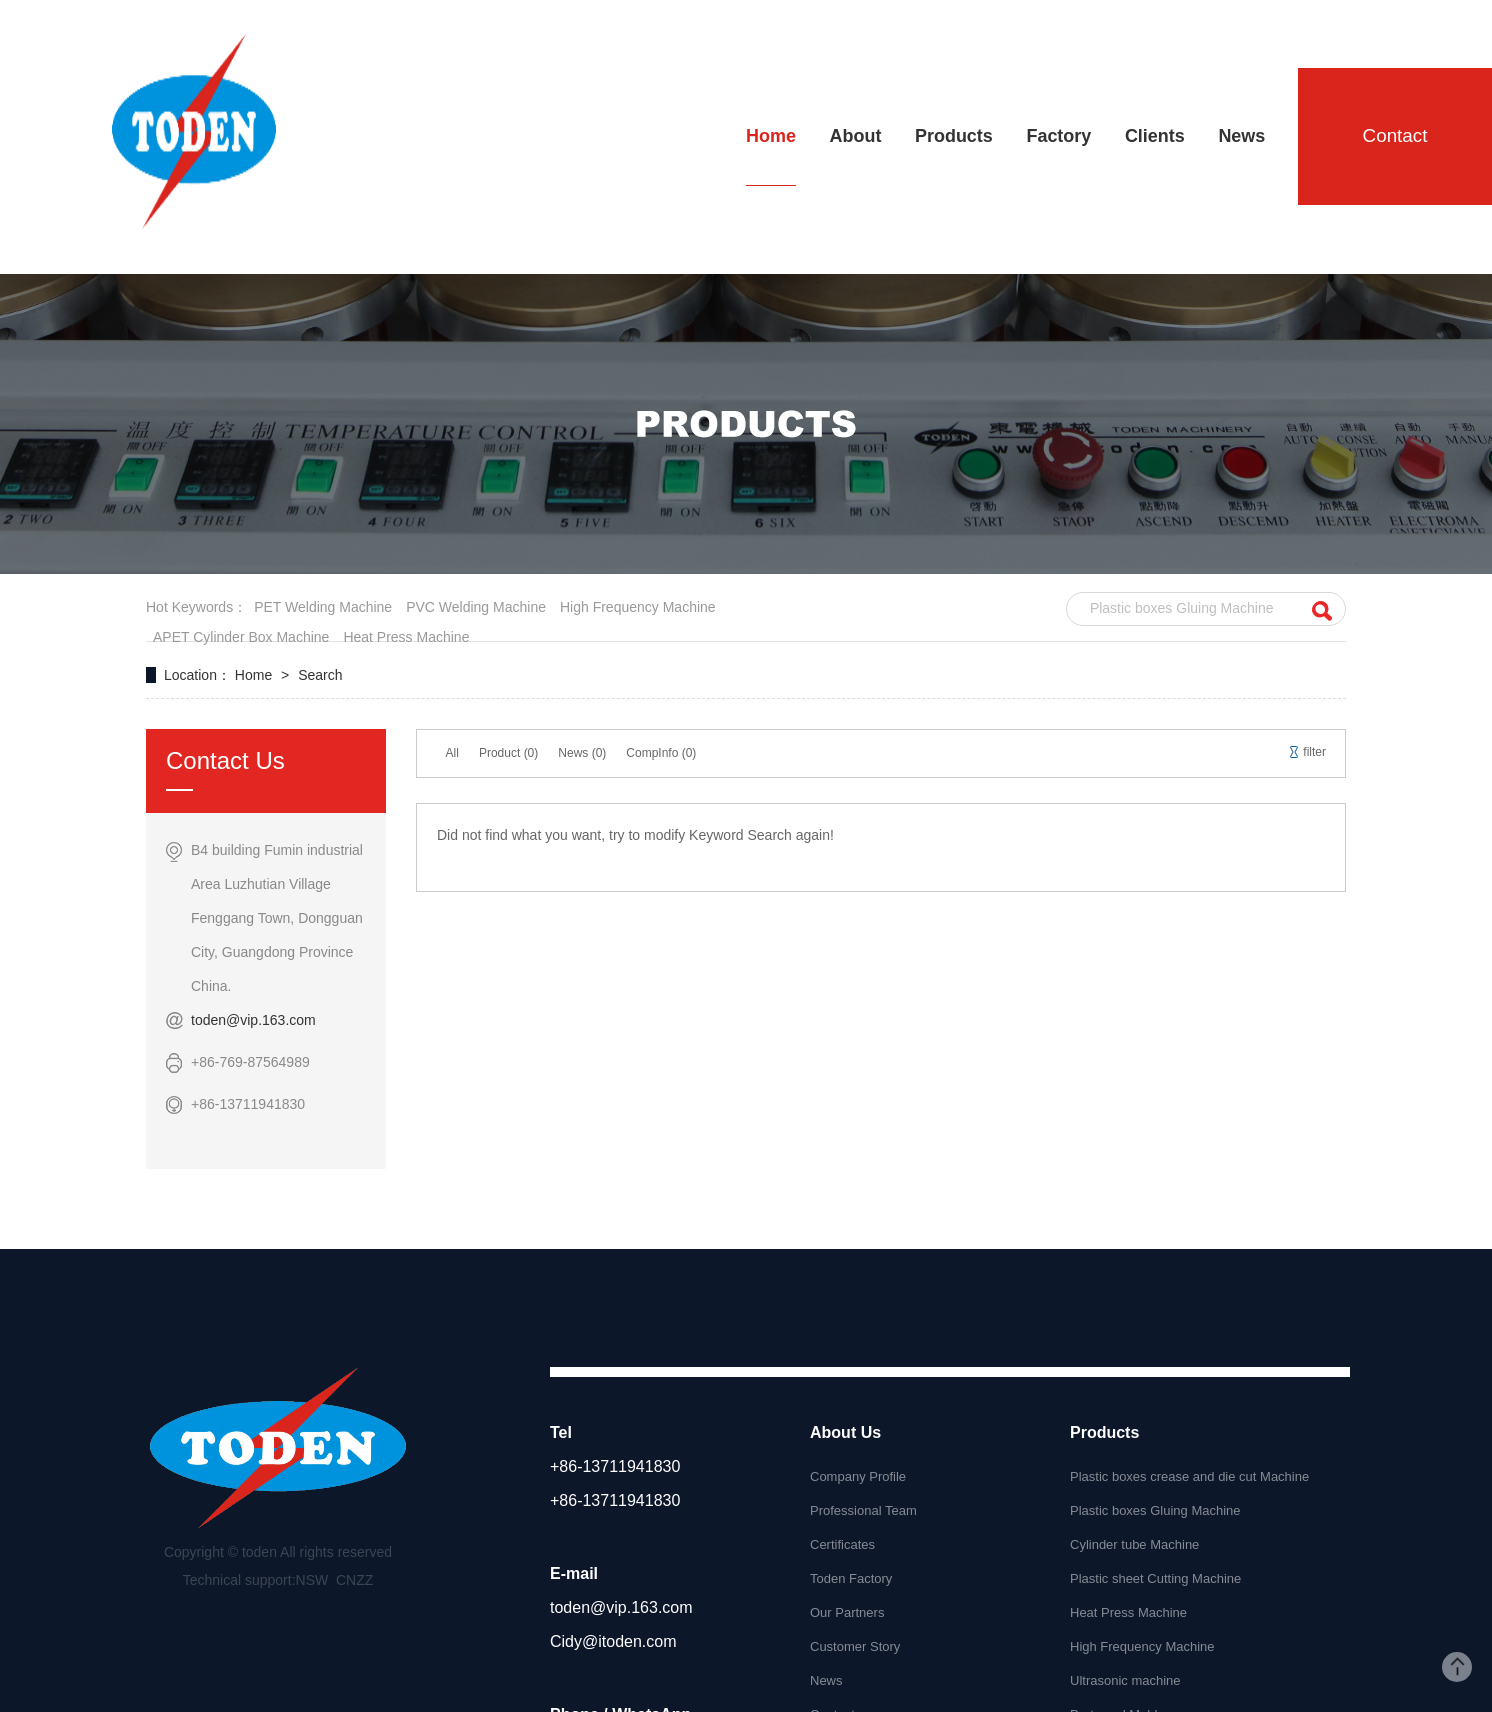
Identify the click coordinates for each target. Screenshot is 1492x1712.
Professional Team (863, 1510)
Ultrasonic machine (1125, 1680)
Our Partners (847, 1612)
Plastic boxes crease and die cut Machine (1189, 1476)
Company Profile (858, 1476)
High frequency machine (638, 607)
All (452, 753)
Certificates (842, 1544)
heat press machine (406, 637)
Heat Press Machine (1128, 1612)
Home (255, 675)
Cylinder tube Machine (1134, 1544)
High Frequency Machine (1142, 1646)
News (826, 1680)
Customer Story (855, 1646)
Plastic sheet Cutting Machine (1155, 1578)
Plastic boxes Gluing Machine (1155, 1510)
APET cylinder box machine (241, 637)
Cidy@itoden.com (613, 1641)
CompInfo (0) (661, 753)
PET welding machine (323, 607)
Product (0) (508, 753)
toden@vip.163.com (253, 1020)
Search (320, 675)
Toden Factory (851, 1578)
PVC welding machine (476, 607)
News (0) (582, 753)
